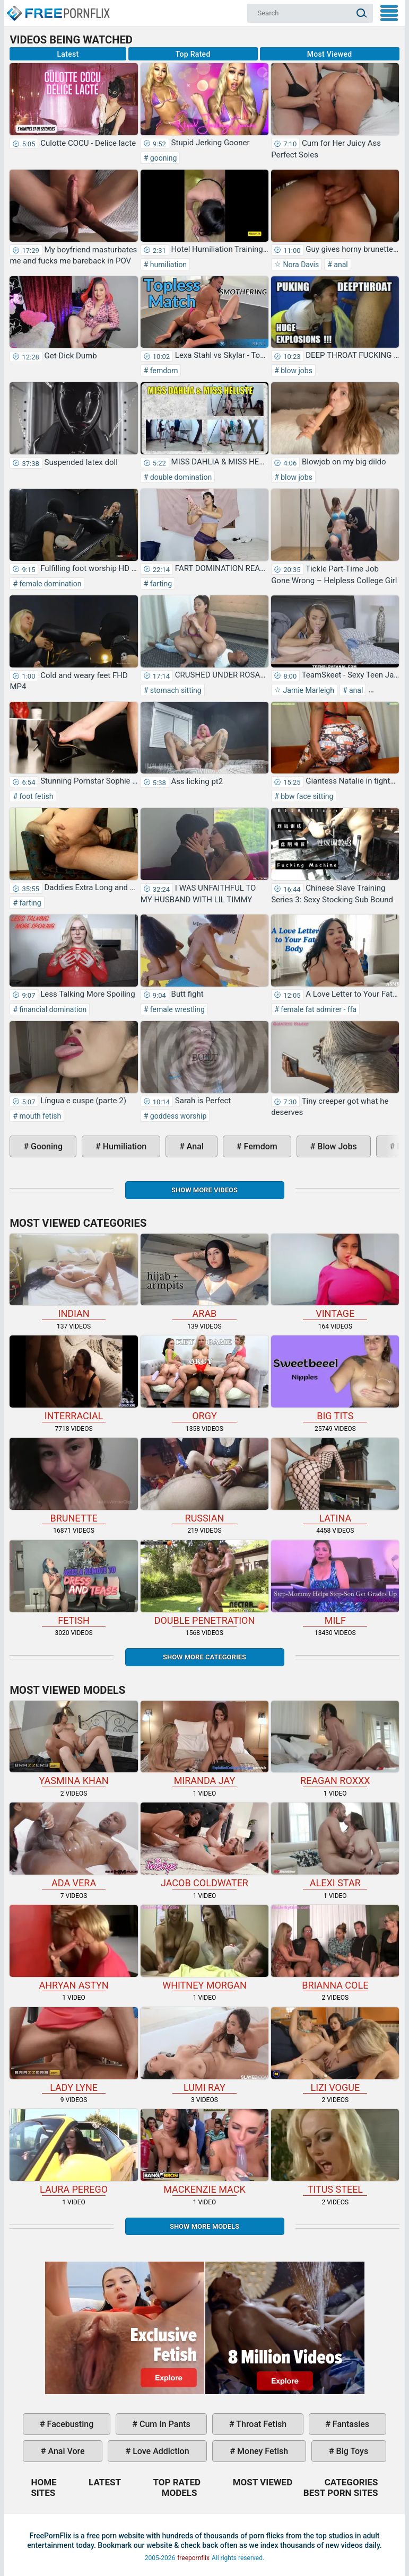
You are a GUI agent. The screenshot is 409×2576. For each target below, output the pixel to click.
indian (73, 1277)
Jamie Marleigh (307, 690)
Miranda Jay (204, 1744)
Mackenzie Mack (204, 2152)
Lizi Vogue (335, 2050)
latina (335, 1481)
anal (340, 264)
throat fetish (260, 2424)
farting (160, 583)
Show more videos (204, 1190)
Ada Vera (73, 1845)
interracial (73, 1378)
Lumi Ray (204, 2050)
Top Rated (193, 54)
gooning (162, 158)
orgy (204, 1378)
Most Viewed (329, 54)
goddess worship (177, 1116)
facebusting (69, 2424)
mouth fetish (39, 1116)
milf (335, 1583)
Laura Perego (73, 2152)
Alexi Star (335, 1845)
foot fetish (35, 796)
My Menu (389, 13)
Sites (43, 2492)
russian (204, 1481)
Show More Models (204, 2226)
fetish (73, 1583)
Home (57, 8)
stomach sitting (174, 690)
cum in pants (163, 2424)
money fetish (261, 2451)
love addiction (159, 2451)
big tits (335, 1378)
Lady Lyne (73, 2050)
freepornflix (193, 2558)
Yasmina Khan (73, 1744)
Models (179, 2492)
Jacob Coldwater (204, 1845)
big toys (351, 2451)
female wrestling (176, 1009)
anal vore (65, 2451)
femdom (163, 370)
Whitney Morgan (204, 1948)
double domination (180, 477)
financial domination (52, 1009)
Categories (351, 2482)
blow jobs (295, 370)
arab (204, 1277)
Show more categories (204, 1657)
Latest (68, 54)
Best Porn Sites (340, 2492)
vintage (335, 1277)
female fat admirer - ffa (317, 1009)
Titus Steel (335, 2152)
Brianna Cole (335, 1948)
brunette (73, 1481)
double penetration (204, 1583)
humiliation (167, 264)
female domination (49, 583)
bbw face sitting (306, 796)
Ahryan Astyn (73, 1948)
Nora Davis (300, 264)
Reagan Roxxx (335, 1744)
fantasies (349, 2424)
